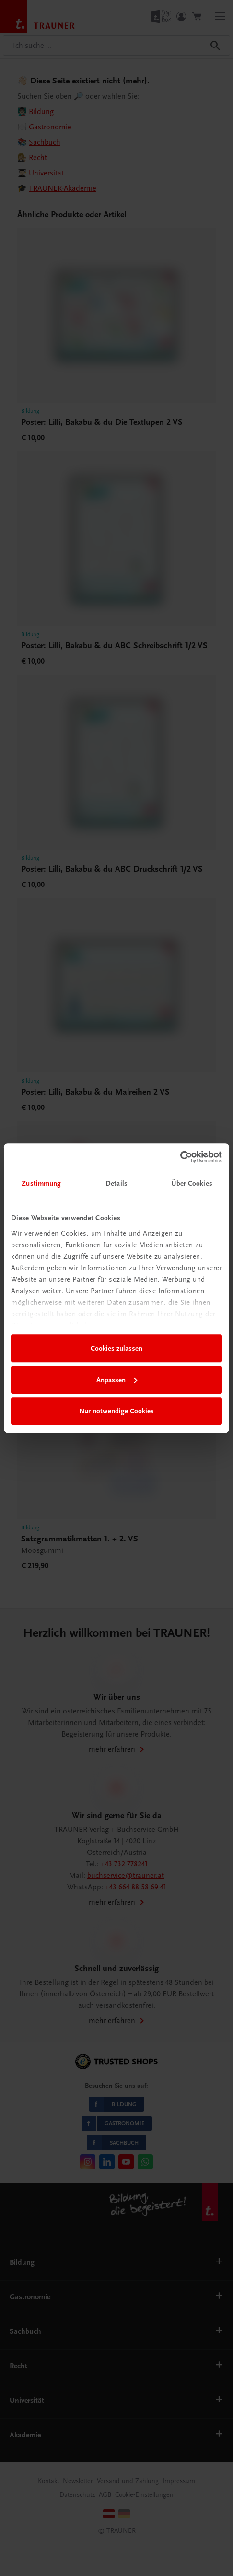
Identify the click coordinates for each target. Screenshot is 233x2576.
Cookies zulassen (116, 1348)
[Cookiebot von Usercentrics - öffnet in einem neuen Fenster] (180, 1157)
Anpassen (116, 1379)
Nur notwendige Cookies (116, 1411)
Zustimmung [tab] (41, 1183)
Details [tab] (116, 1183)
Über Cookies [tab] (191, 1183)
